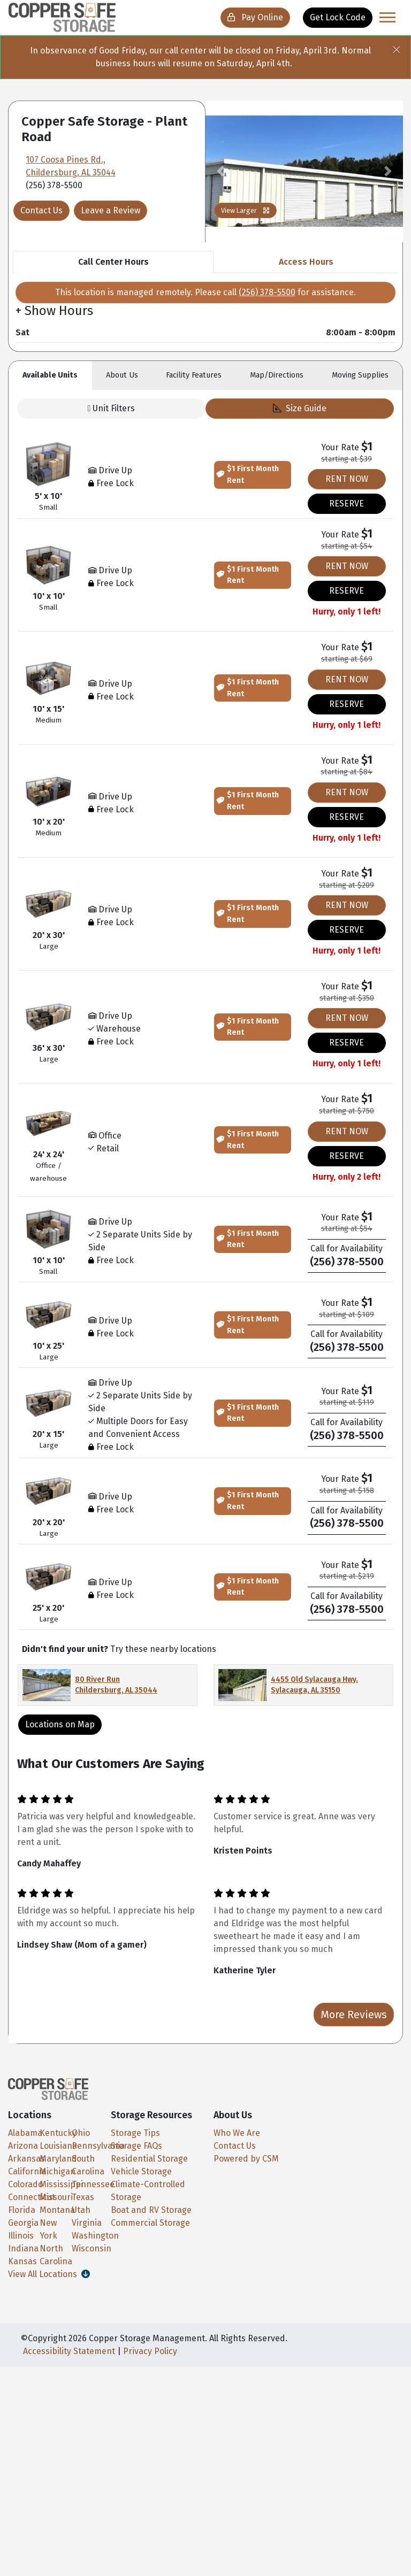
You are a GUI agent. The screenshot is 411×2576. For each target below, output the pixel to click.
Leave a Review (110, 210)
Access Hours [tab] (306, 262)
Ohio (81, 2133)
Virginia (87, 2223)
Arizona (23, 2146)
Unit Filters (111, 408)
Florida (21, 2210)
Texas (83, 2197)
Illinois (21, 2236)
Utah (81, 2210)
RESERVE (346, 503)
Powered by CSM (246, 2159)
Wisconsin (91, 2248)
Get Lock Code (338, 17)
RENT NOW (346, 479)
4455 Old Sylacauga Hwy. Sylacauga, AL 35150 (314, 1685)
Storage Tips (135, 2133)
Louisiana (58, 2146)
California (27, 2171)
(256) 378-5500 (267, 292)
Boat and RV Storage (151, 2210)
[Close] (401, 46)
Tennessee (93, 2184)
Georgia (23, 2223)
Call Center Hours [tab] (113, 262)
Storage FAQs (136, 2146)
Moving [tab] (360, 375)
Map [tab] (276, 375)
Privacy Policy (150, 2351)
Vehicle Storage (141, 2171)
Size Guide (299, 408)
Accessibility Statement (69, 2351)
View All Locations (49, 2274)
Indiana (23, 2248)
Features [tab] (194, 375)
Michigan (57, 2171)
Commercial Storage (150, 2223)
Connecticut (31, 2197)
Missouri (56, 2197)
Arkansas (26, 2159)
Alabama (25, 2133)
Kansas (22, 2261)
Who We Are (237, 2133)
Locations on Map (60, 1724)
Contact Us (41, 210)
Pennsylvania (98, 2146)
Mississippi (61, 2184)
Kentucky (58, 2133)
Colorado (25, 2184)
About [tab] (122, 375)
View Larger (245, 210)
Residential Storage (149, 2159)
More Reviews (354, 2014)
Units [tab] (50, 375)
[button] (220, 171)
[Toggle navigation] (387, 17)
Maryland (58, 2159)
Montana (57, 2210)
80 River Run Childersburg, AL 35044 (116, 1685)
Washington (95, 2236)
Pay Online (255, 17)
